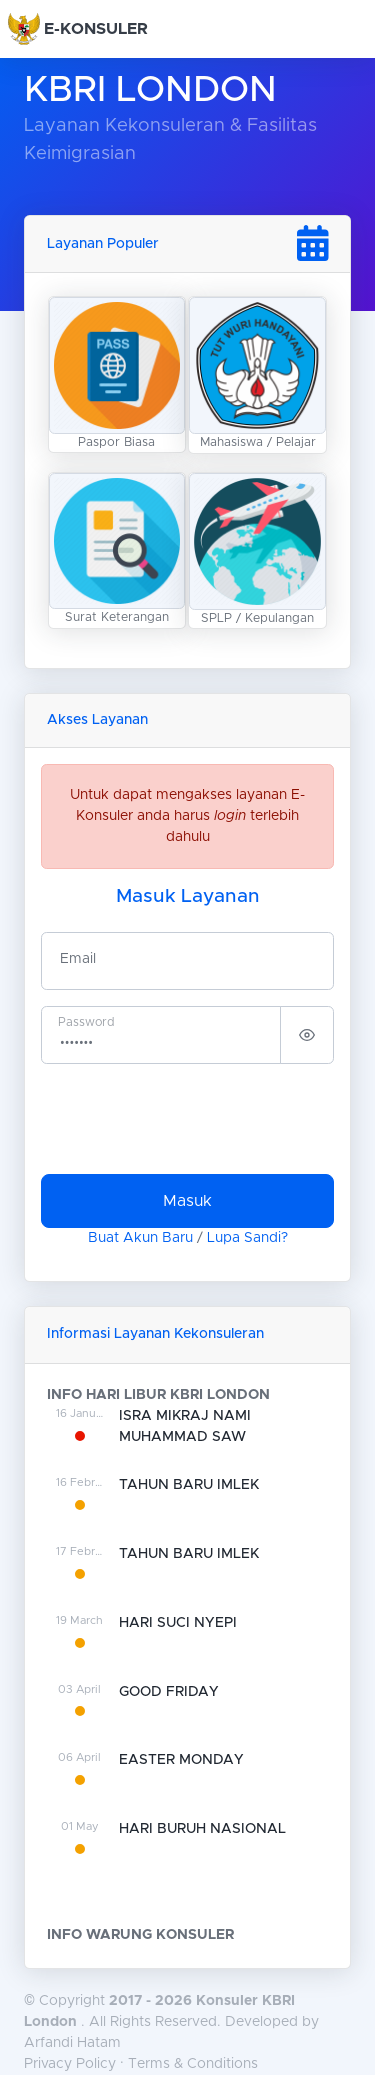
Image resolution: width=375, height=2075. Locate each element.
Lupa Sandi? (247, 1238)
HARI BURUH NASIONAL (202, 1829)
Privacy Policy (70, 2064)
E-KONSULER (96, 29)
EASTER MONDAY (181, 1760)
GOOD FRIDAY (169, 1692)
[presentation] (193, 1119)
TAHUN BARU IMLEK (189, 1485)
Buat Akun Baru (140, 1238)
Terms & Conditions (193, 2064)
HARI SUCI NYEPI (178, 1623)
